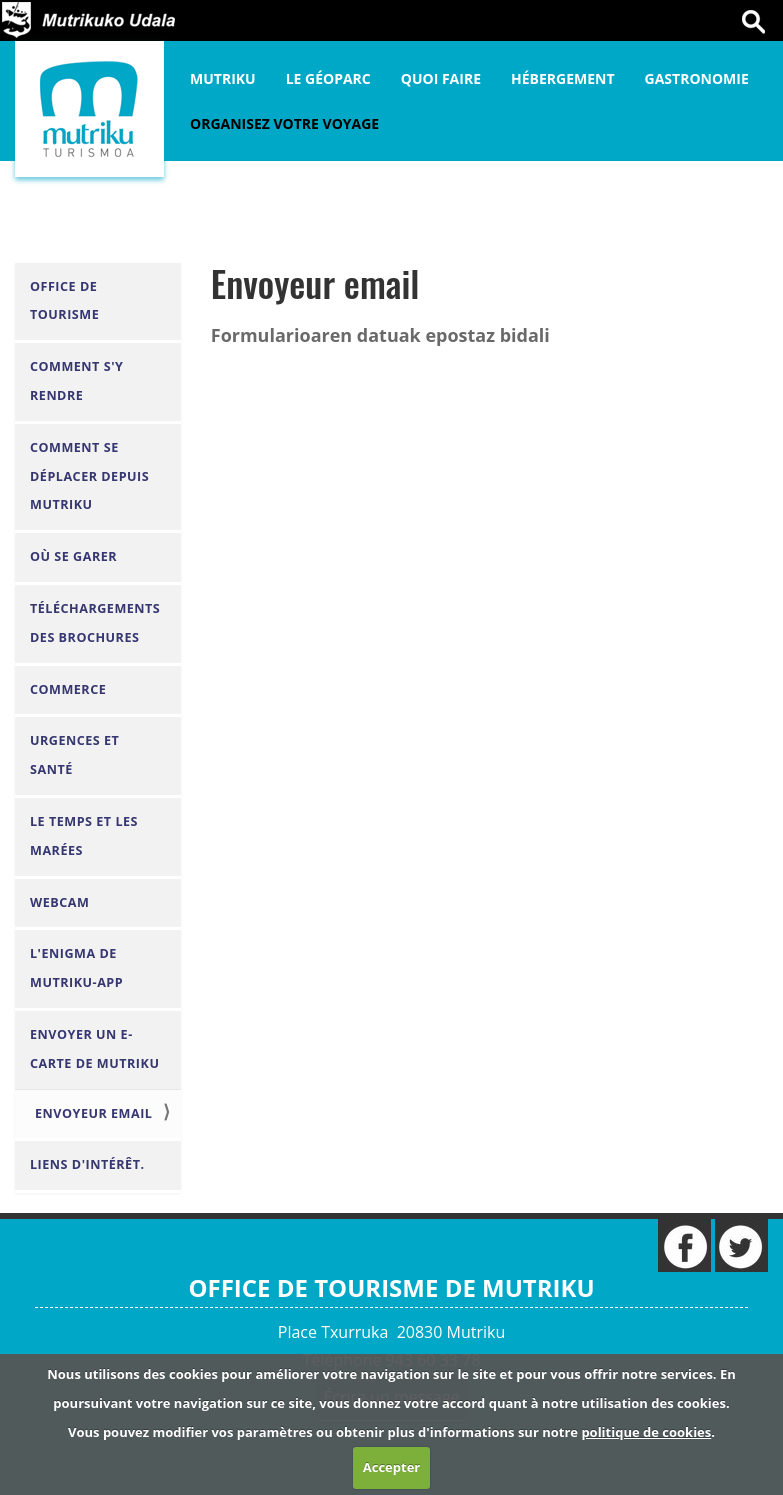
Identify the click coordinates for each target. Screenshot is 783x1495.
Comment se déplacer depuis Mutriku (89, 476)
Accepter (391, 1467)
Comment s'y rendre (76, 381)
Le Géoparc (328, 78)
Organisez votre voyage (284, 123)
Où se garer (73, 556)
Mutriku (223, 78)
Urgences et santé (74, 755)
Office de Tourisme (64, 301)
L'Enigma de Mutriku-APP (76, 968)
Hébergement (563, 78)
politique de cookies (646, 1432)
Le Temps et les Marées (84, 836)
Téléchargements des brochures (95, 623)
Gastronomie (697, 78)
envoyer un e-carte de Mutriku (94, 1049)
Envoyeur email (93, 1113)
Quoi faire (441, 78)
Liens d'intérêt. (87, 1164)
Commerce (68, 689)
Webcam (59, 902)
